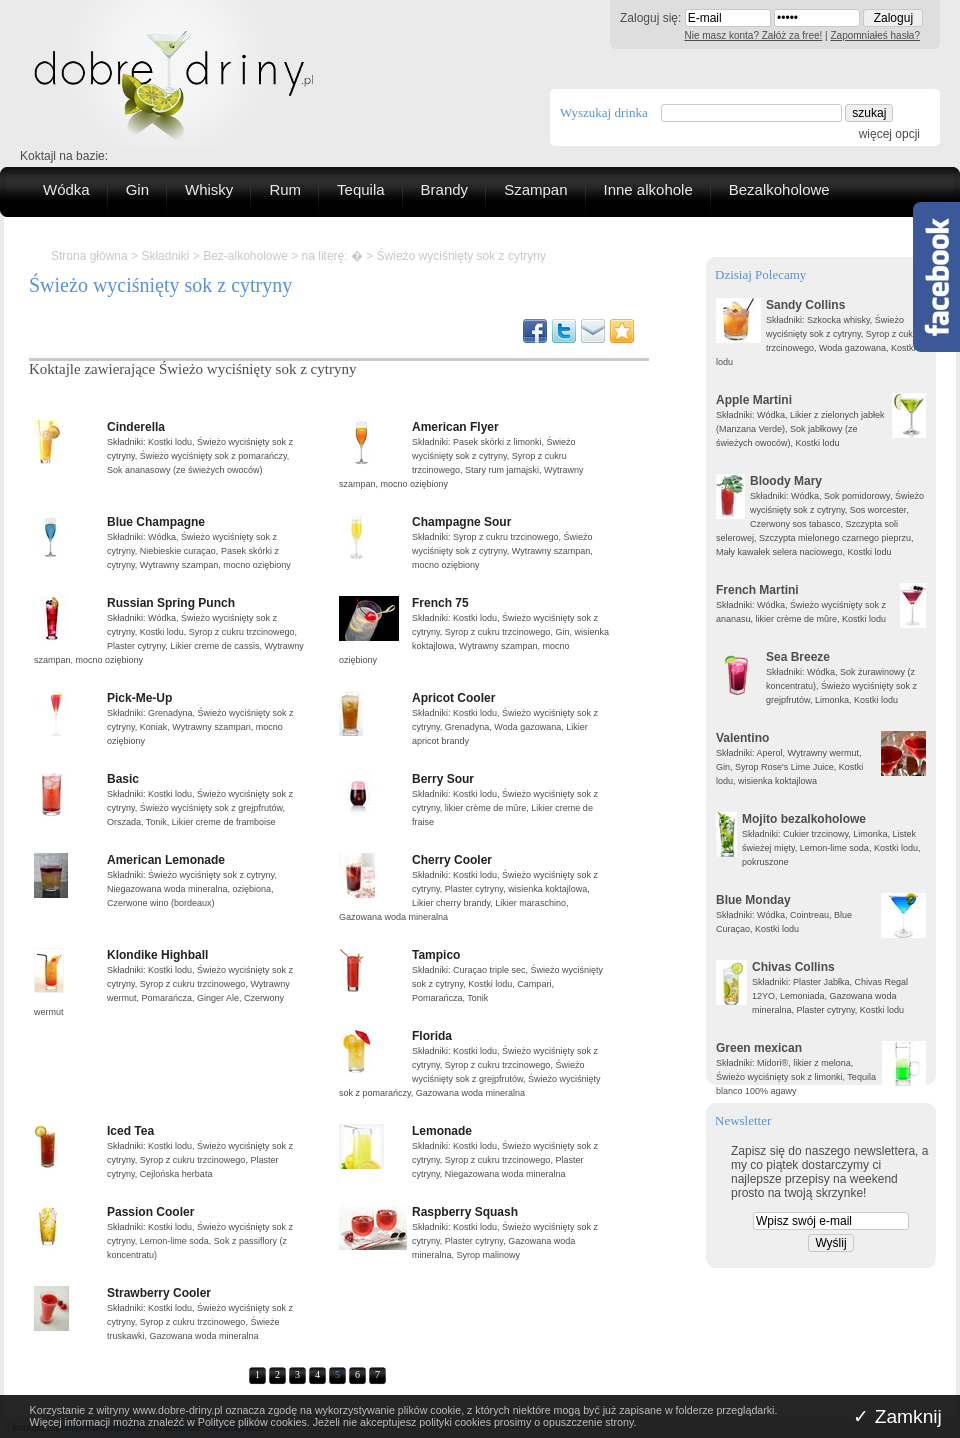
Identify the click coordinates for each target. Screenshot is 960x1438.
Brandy (445, 189)
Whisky (209, 189)
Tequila (361, 189)
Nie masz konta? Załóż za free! (754, 35)
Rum (285, 189)
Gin (137, 189)
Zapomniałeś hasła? (876, 35)
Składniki (165, 256)
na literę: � (332, 256)
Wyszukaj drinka (604, 112)
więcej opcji (889, 134)
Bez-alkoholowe (245, 256)
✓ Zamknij (897, 1416)
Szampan (535, 189)
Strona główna (89, 256)
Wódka (66, 189)
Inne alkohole (648, 189)
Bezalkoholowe (779, 189)
